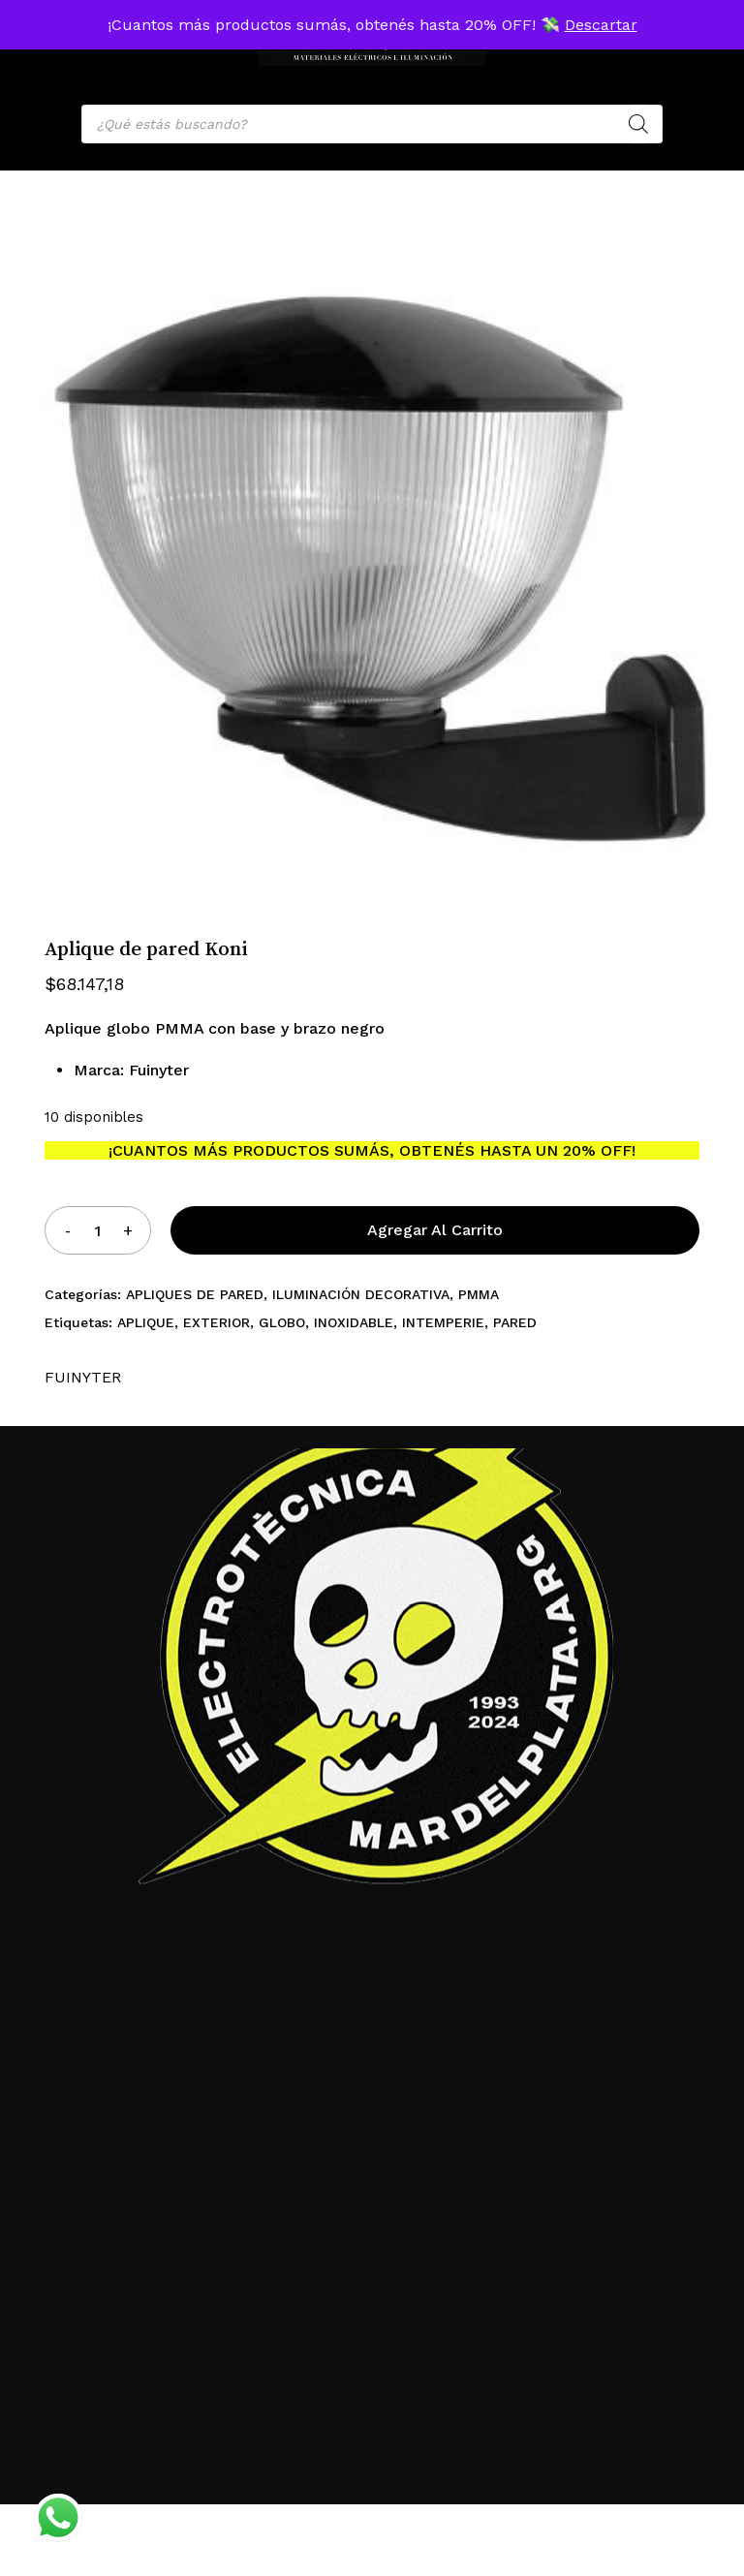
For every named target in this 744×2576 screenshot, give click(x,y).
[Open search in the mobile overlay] (372, 124)
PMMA (478, 1294)
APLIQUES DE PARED (195, 1294)
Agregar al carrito (435, 1230)
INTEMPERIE (443, 1322)
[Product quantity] (97, 1230)
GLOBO (282, 1322)
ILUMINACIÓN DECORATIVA (361, 1294)
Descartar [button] (601, 25)
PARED (515, 1322)
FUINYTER (83, 1377)
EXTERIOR (216, 1322)
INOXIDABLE (353, 1322)
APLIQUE (145, 1322)
